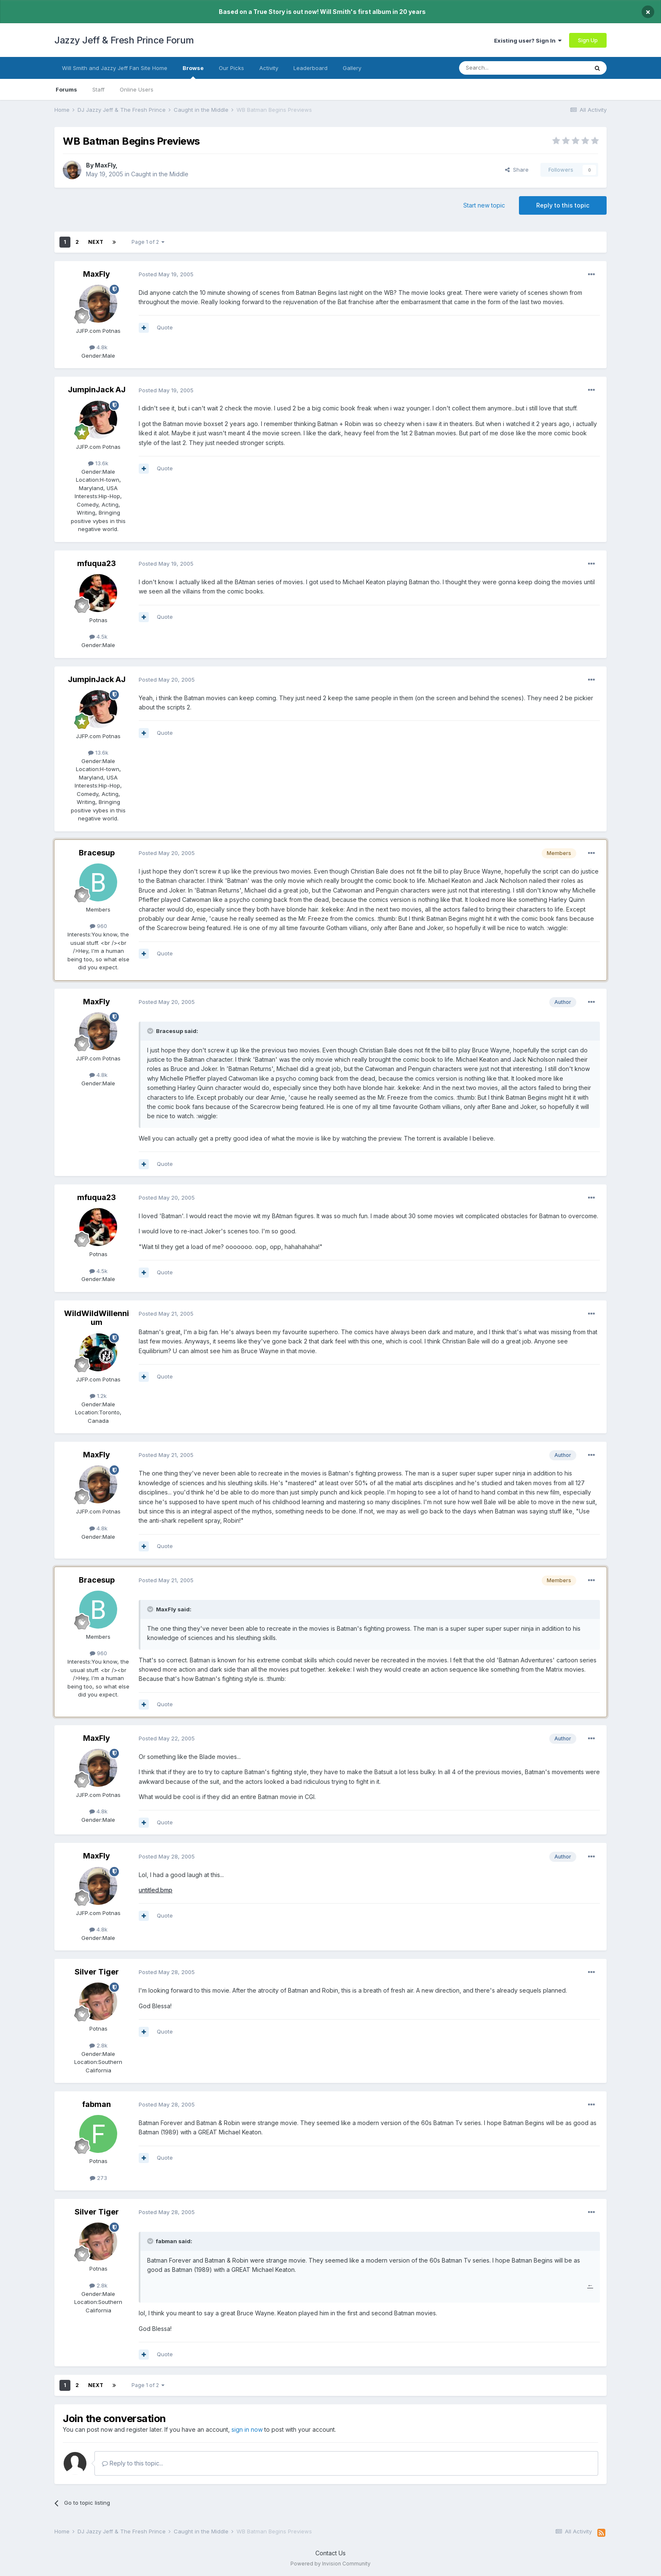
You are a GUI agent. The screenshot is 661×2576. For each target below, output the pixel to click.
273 (98, 2177)
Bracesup (97, 852)
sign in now (247, 2429)
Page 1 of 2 (148, 242)
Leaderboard (310, 68)
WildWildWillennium (96, 1318)
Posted (166, 274)
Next (95, 242)
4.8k (98, 347)
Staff (98, 89)
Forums (66, 89)
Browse (193, 72)
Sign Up (588, 40)
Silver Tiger (97, 1971)
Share (517, 169)
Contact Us (330, 2553)
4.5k (98, 636)
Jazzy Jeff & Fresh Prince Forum (124, 40)
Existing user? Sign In (528, 40)
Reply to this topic (562, 205)
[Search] (502, 68)
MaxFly (105, 165)
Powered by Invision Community (330, 2563)
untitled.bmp (155, 1890)
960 (98, 926)
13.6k (98, 463)
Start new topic (484, 205)
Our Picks (231, 68)
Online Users (136, 89)
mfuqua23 (96, 563)
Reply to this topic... (132, 2463)
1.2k (98, 1395)
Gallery (352, 68)
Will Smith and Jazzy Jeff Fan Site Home (114, 68)
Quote (165, 327)
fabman (96, 2104)
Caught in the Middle (159, 174)
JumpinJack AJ (97, 389)
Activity (268, 68)
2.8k (98, 2045)
